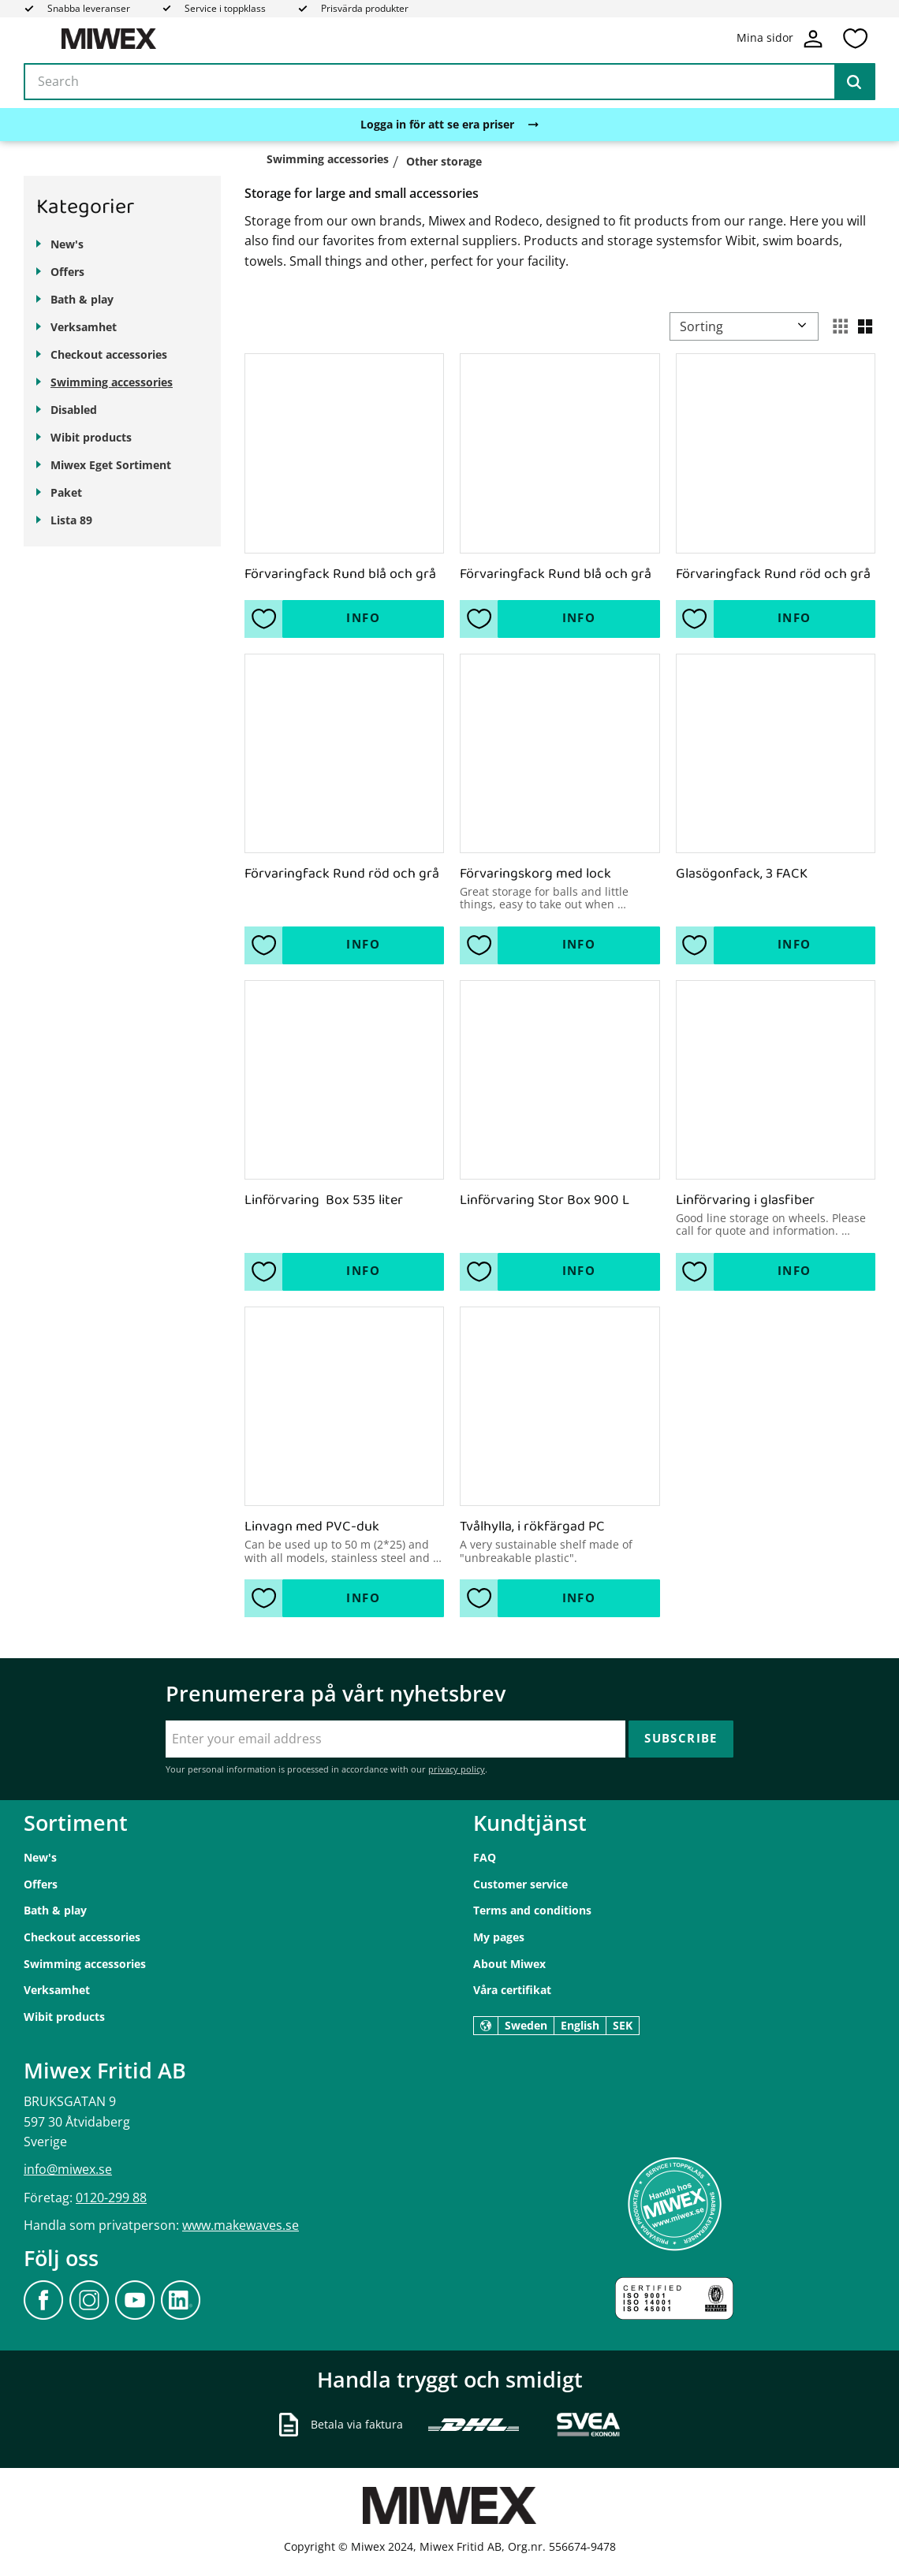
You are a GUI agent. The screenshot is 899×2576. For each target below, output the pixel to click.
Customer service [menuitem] (520, 1884)
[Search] (854, 82)
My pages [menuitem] (498, 1936)
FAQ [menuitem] (484, 1857)
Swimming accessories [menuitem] (111, 382)
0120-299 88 (111, 2197)
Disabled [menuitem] (73, 409)
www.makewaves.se (240, 2225)
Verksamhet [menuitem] (83, 326)
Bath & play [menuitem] (82, 299)
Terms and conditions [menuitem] (532, 1910)
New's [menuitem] (67, 244)
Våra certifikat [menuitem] (512, 1989)
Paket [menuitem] (66, 492)
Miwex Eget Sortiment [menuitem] (110, 464)
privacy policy (456, 1769)
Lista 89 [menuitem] (71, 520)
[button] (854, 38)
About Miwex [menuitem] (509, 1963)
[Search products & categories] (449, 82)
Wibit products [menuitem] (91, 437)
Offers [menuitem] (67, 271)
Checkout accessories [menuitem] (108, 354)
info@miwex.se (68, 2169)
